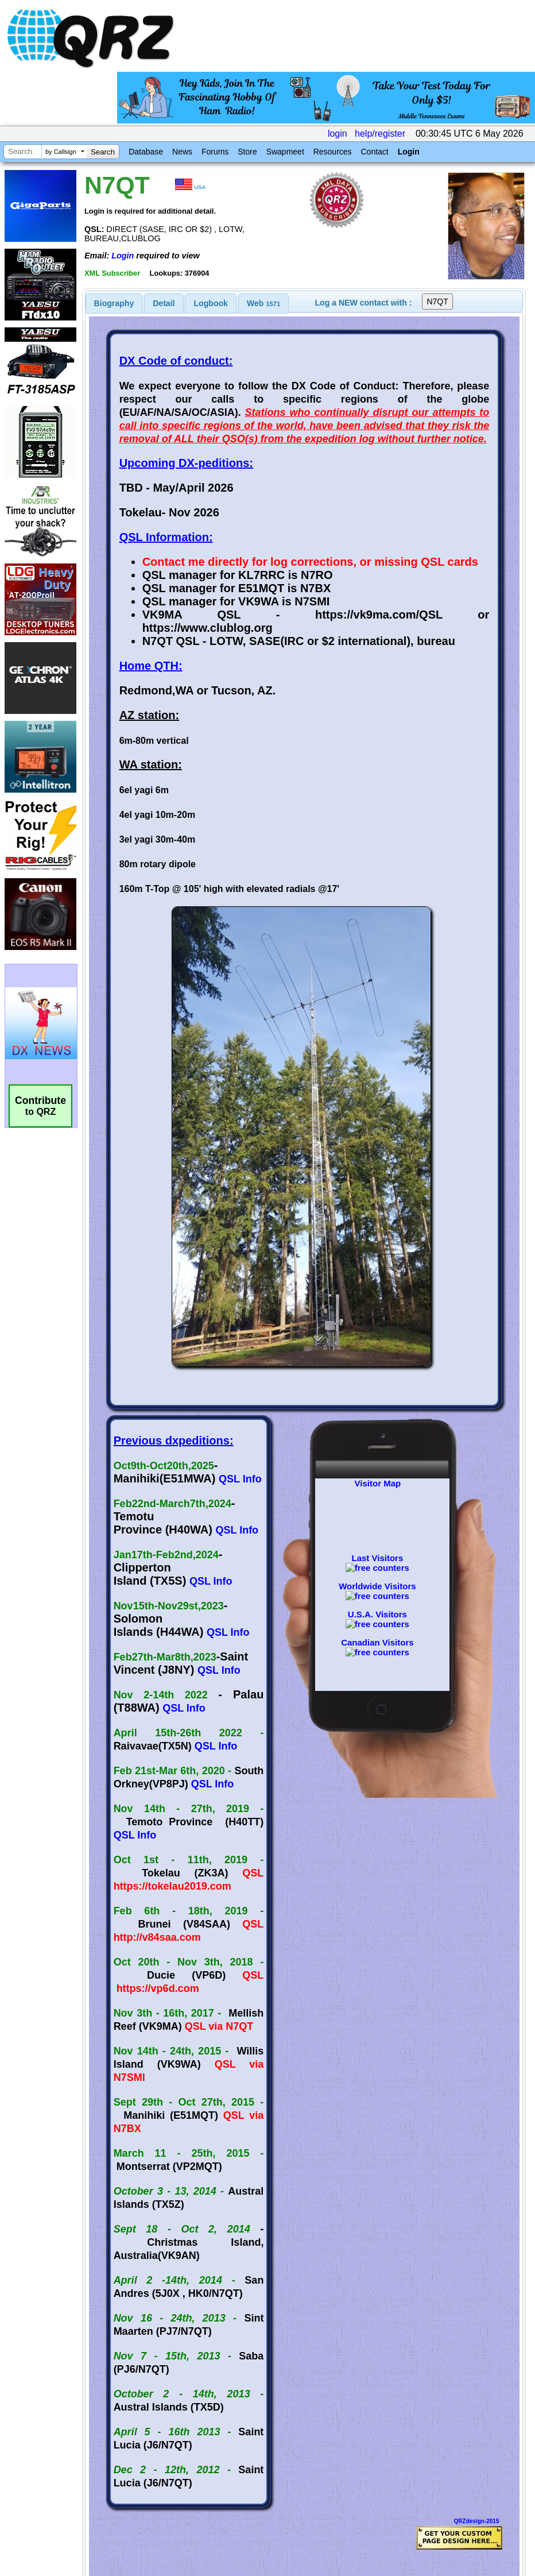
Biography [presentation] (114, 303)
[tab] (114, 303)
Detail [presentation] (164, 303)
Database (146, 151)
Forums (214, 151)
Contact (374, 151)
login (337, 133)
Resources (332, 151)
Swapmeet (285, 151)
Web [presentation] (263, 303)
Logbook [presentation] (211, 303)
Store (247, 151)
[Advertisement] (213, 2455)
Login (409, 151)
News (182, 151)
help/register (380, 133)
